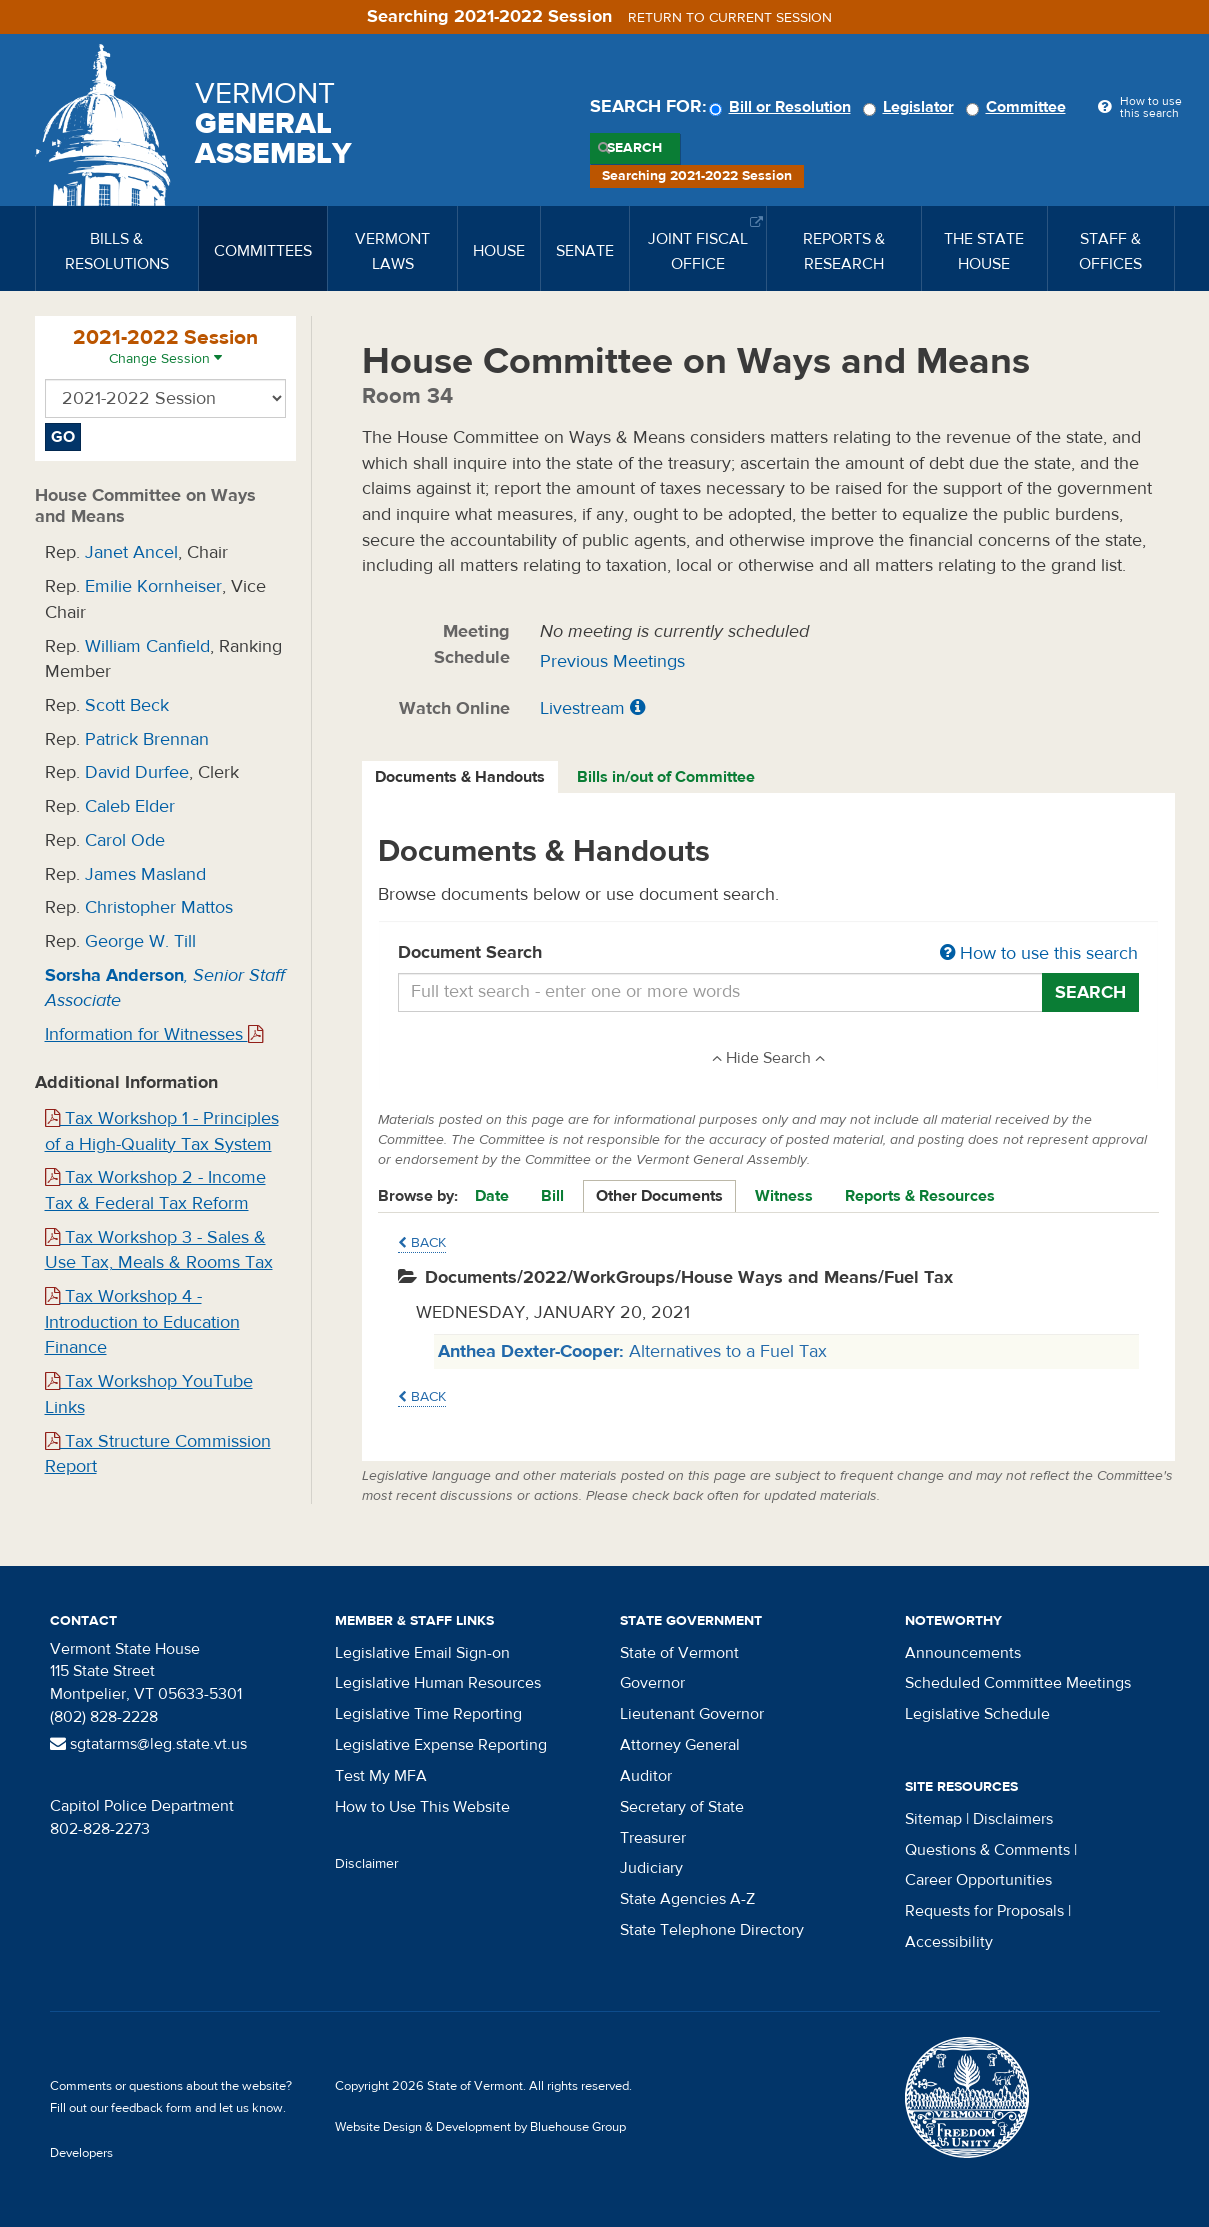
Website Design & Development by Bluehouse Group (480, 2127)
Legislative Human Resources (438, 1683)
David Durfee (137, 772)
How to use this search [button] (1039, 953)
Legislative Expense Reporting (441, 1745)
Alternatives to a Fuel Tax (632, 1351)
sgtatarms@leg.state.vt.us (148, 1744)
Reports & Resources (920, 1196)
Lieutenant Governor (692, 1714)
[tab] (461, 777)
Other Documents (659, 1196)
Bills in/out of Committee (666, 777)
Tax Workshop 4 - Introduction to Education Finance (142, 1322)
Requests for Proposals (984, 1911)
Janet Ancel (131, 552)
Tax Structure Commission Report (158, 1454)
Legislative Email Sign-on (422, 1653)
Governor (652, 1683)
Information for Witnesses (154, 1034)
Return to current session (730, 18)
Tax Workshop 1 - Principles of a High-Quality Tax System (162, 1131)
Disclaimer (367, 1864)
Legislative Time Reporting (428, 1714)
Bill (552, 1196)
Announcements (963, 1653)
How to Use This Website (422, 1807)
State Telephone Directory (712, 1930)
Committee (1019, 107)
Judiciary (651, 1868)
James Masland (145, 874)
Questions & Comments (987, 1850)
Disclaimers (1013, 1819)
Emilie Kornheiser (153, 586)
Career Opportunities (978, 1880)
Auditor (646, 1776)
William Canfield (147, 646)
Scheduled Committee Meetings (1018, 1683)
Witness (784, 1196)
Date (492, 1196)
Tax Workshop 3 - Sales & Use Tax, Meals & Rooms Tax (159, 1250)
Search (634, 148)
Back (422, 1243)
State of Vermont (679, 1653)
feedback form (151, 2108)
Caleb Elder (130, 806)
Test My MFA (381, 1776)
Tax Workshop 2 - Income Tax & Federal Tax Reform (155, 1190)
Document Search (768, 954)
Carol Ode (125, 840)
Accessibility (949, 1942)
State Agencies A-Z (687, 1899)
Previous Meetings (612, 661)
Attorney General (680, 1745)
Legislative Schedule (977, 1714)
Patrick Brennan (147, 739)
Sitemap (933, 1819)
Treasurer (653, 1838)
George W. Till (140, 941)
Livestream (582, 708)
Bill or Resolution (783, 107)
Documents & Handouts (460, 777)
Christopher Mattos (159, 907)
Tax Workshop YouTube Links (149, 1394)
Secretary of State (682, 1807)
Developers (81, 2153)
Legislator (911, 107)
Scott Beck (127, 705)
